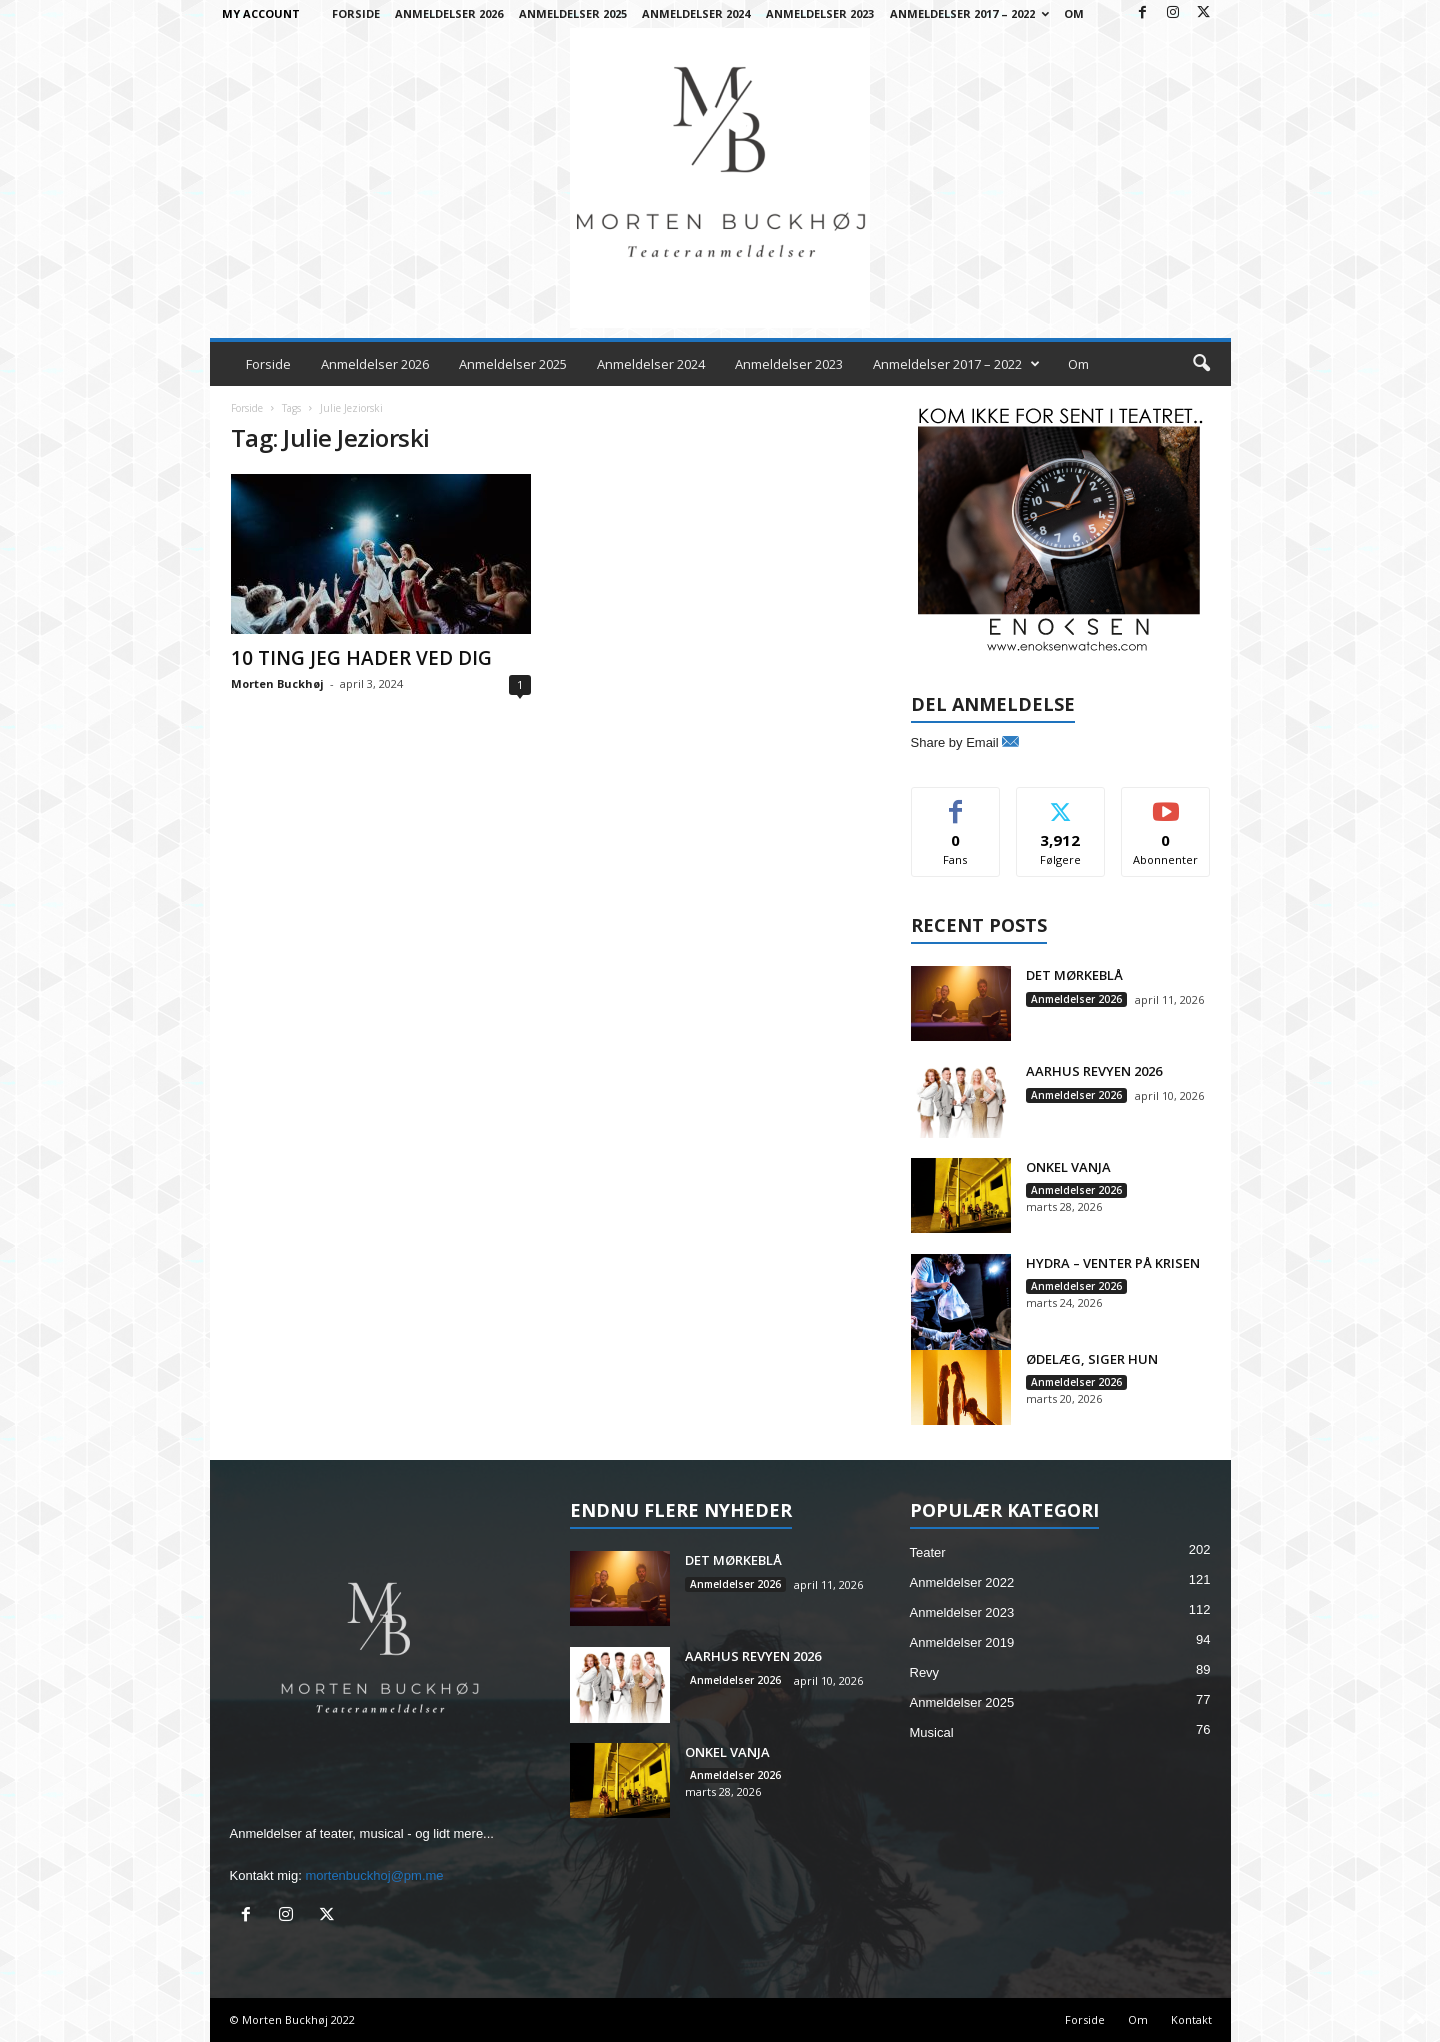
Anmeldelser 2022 (962, 1582)
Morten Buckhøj (277, 683)
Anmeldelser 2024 (696, 13)
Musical (932, 1732)
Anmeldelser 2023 (820, 13)
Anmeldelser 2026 (449, 13)
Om (1074, 13)
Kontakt (1191, 2019)
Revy (925, 1672)
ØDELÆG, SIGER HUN (1092, 1359)
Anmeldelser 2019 (962, 1642)
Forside (356, 13)
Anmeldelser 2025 (573, 13)
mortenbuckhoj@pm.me (374, 1875)
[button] (1201, 364)
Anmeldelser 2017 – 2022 (969, 13)
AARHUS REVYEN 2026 (1094, 1071)
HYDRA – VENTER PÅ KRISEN (1113, 1263)
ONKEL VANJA (1068, 1167)
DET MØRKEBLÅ (1074, 975)
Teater (928, 1552)
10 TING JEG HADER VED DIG (361, 658)
